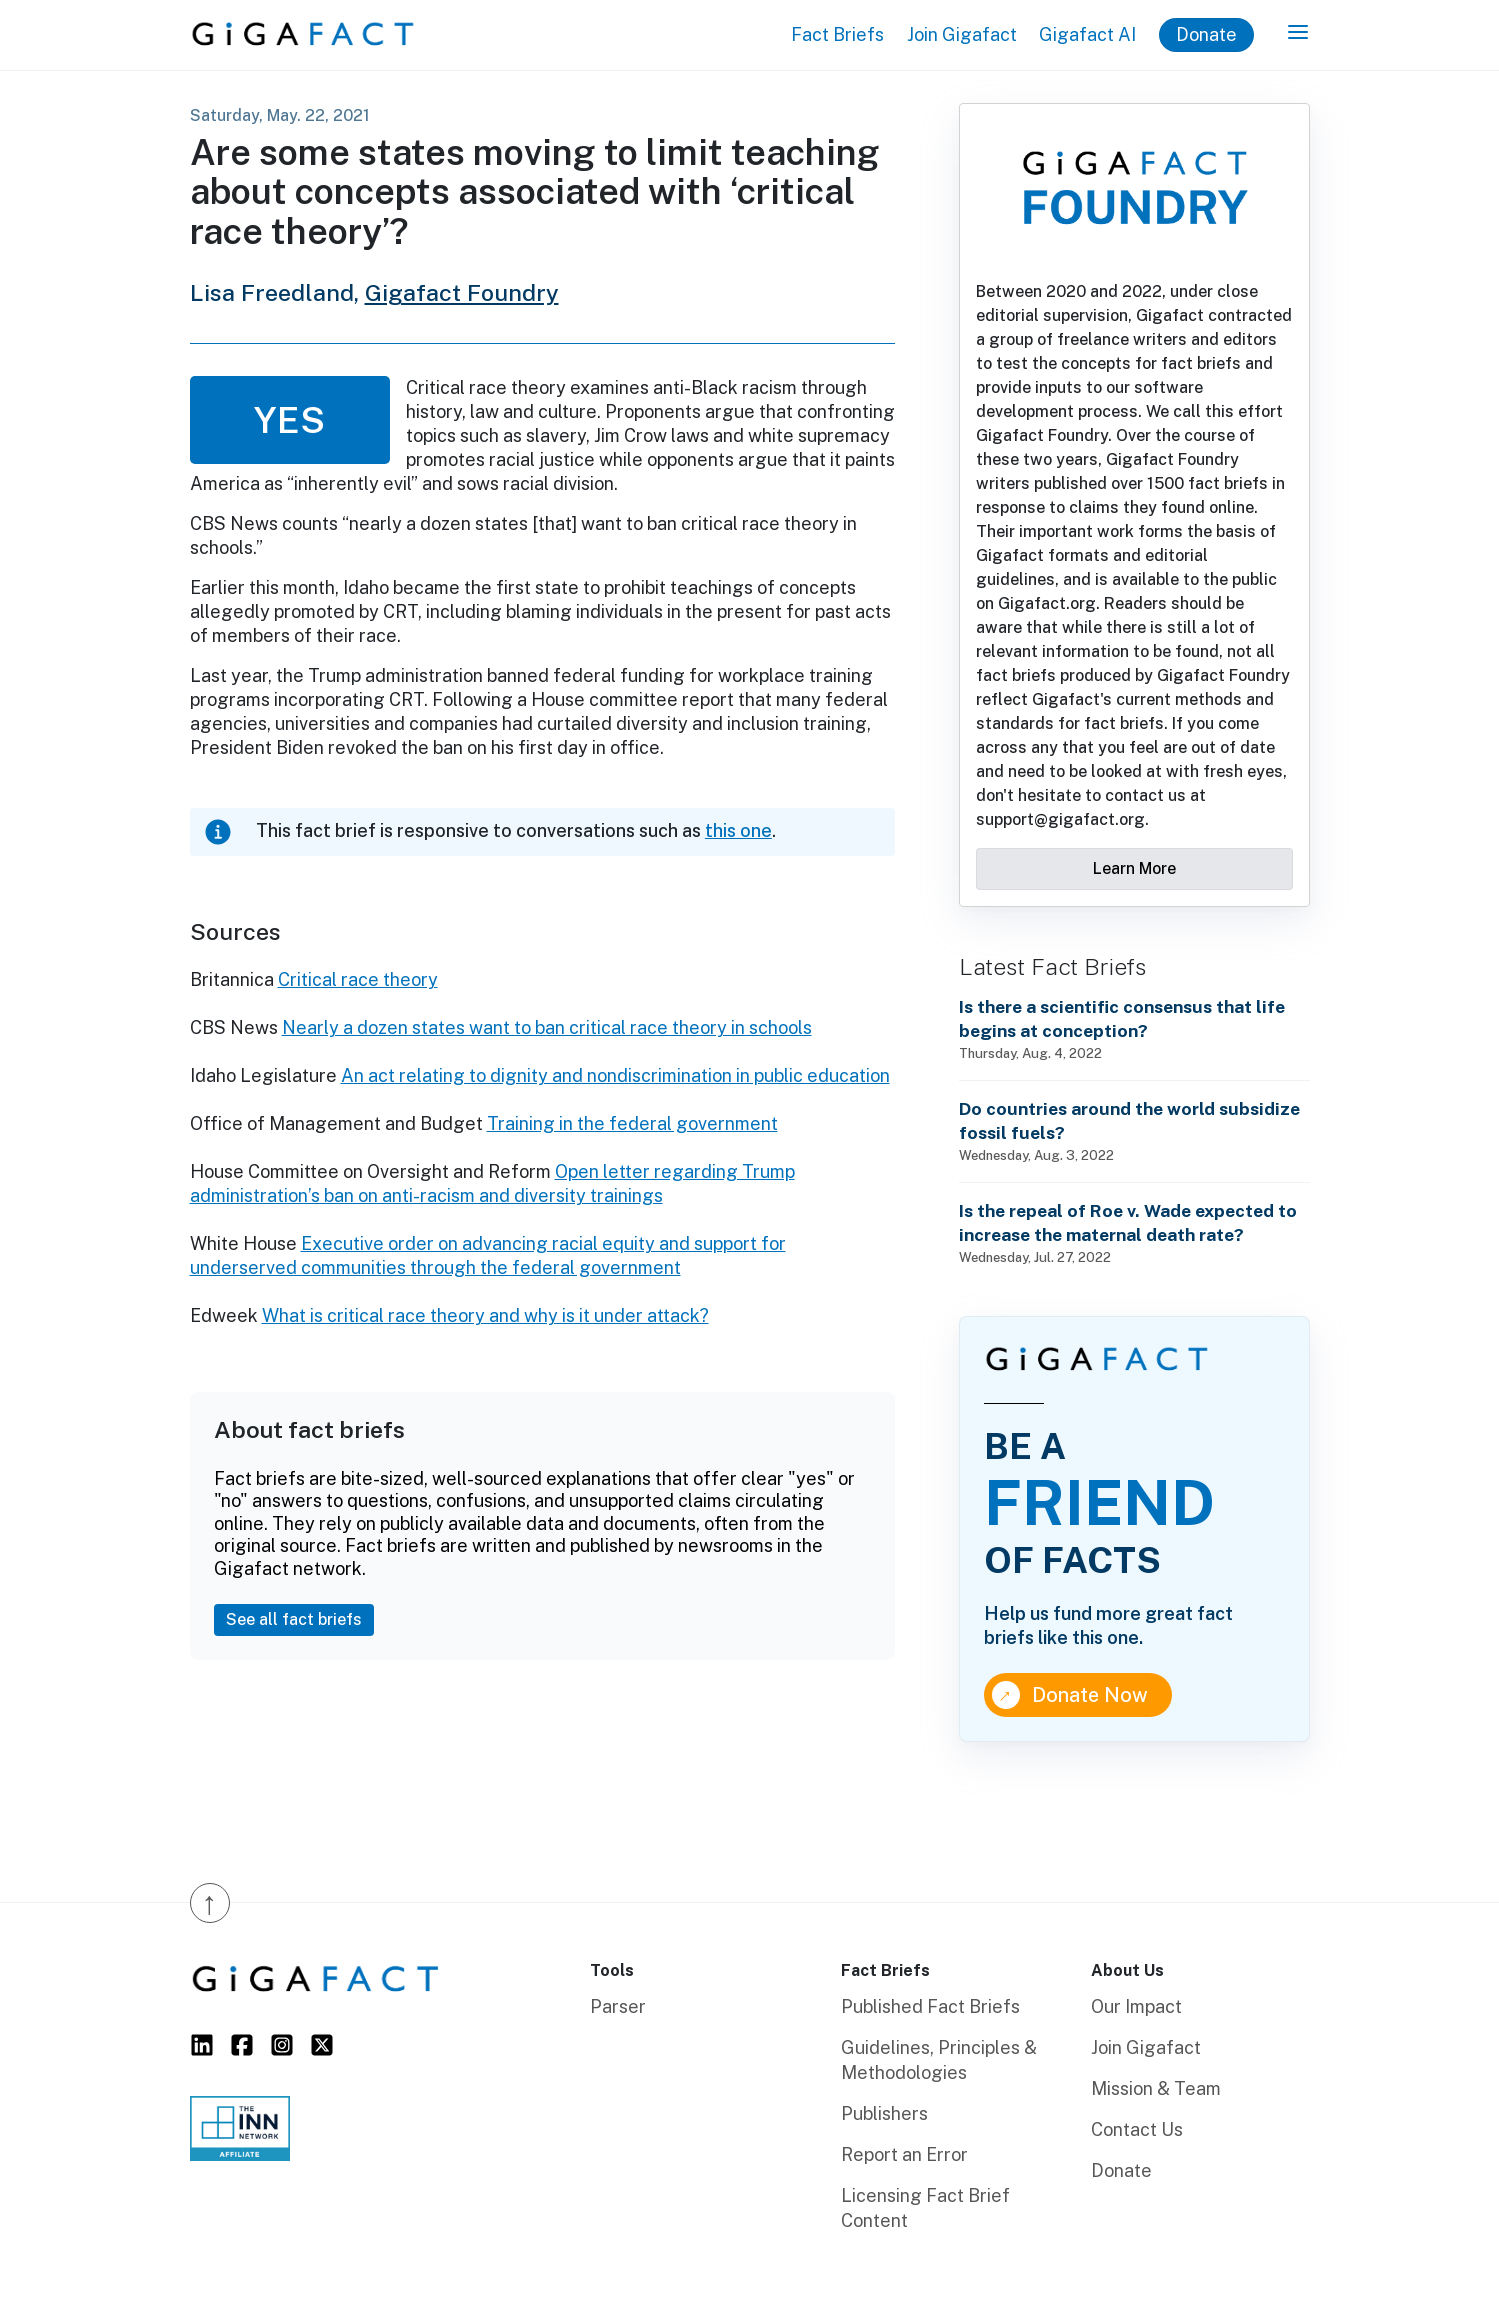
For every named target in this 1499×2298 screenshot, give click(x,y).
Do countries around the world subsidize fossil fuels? (1129, 1120)
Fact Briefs (837, 34)
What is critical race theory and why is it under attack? (485, 1315)
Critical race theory (358, 979)
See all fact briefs (294, 1619)
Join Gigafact (962, 34)
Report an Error (904, 2154)
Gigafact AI (1087, 34)
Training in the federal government (632, 1123)
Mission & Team (1156, 2088)
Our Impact (1136, 2006)
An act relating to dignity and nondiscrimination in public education (615, 1075)
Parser (618, 2006)
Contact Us (1137, 2129)
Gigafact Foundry (462, 292)
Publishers (884, 2113)
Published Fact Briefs (930, 2006)
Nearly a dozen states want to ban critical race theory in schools (547, 1027)
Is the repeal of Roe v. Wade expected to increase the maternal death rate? (1128, 1222)
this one (738, 830)
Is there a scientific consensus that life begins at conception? (1122, 1018)
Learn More (1134, 868)
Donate (1206, 34)
